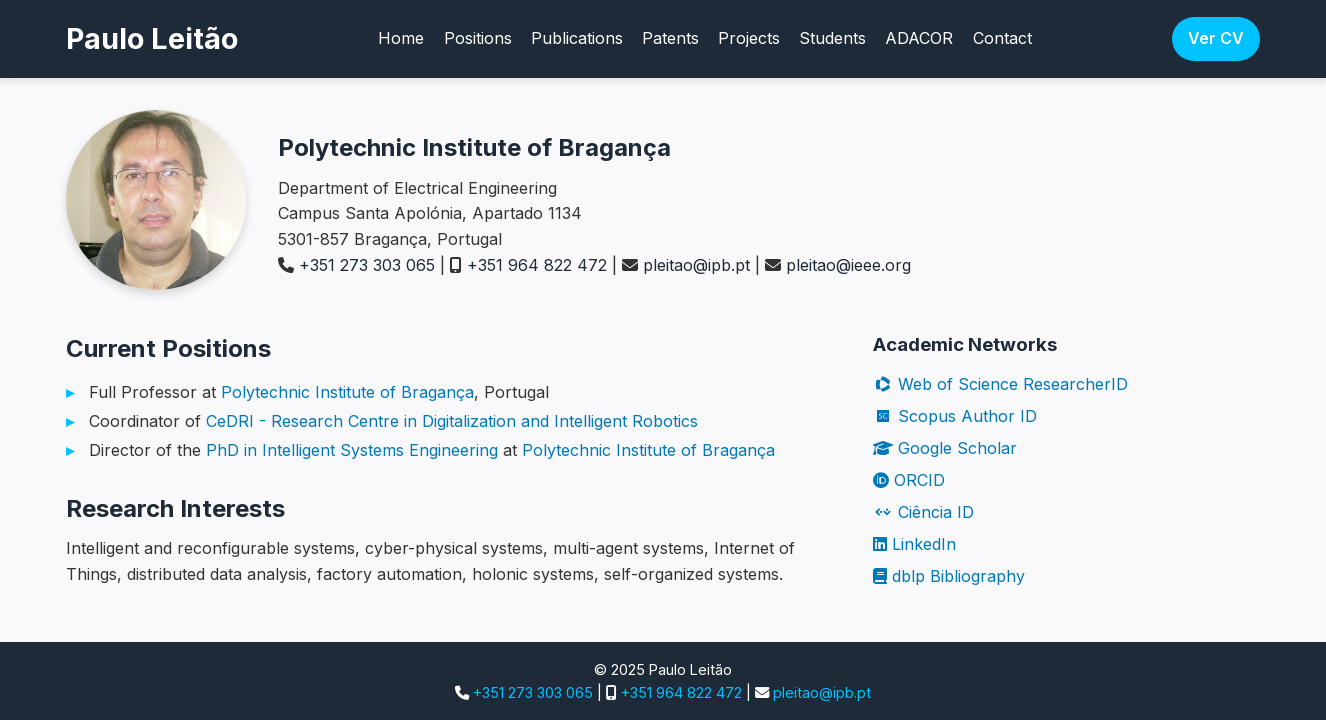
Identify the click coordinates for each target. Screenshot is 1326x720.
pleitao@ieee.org (848, 265)
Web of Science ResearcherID (1000, 384)
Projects (749, 38)
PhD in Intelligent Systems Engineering (352, 450)
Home (401, 38)
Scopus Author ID (955, 416)
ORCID (909, 480)
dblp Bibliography (949, 576)
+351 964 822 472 (537, 265)
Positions (478, 38)
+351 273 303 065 (367, 265)
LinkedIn (914, 544)
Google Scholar (945, 448)
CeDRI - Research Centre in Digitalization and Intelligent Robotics (452, 421)
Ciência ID (923, 512)
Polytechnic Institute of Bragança (347, 392)
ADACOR (919, 38)
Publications (577, 38)
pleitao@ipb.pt (696, 265)
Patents (670, 38)
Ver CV (1216, 38)
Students (832, 38)
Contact (1002, 38)
